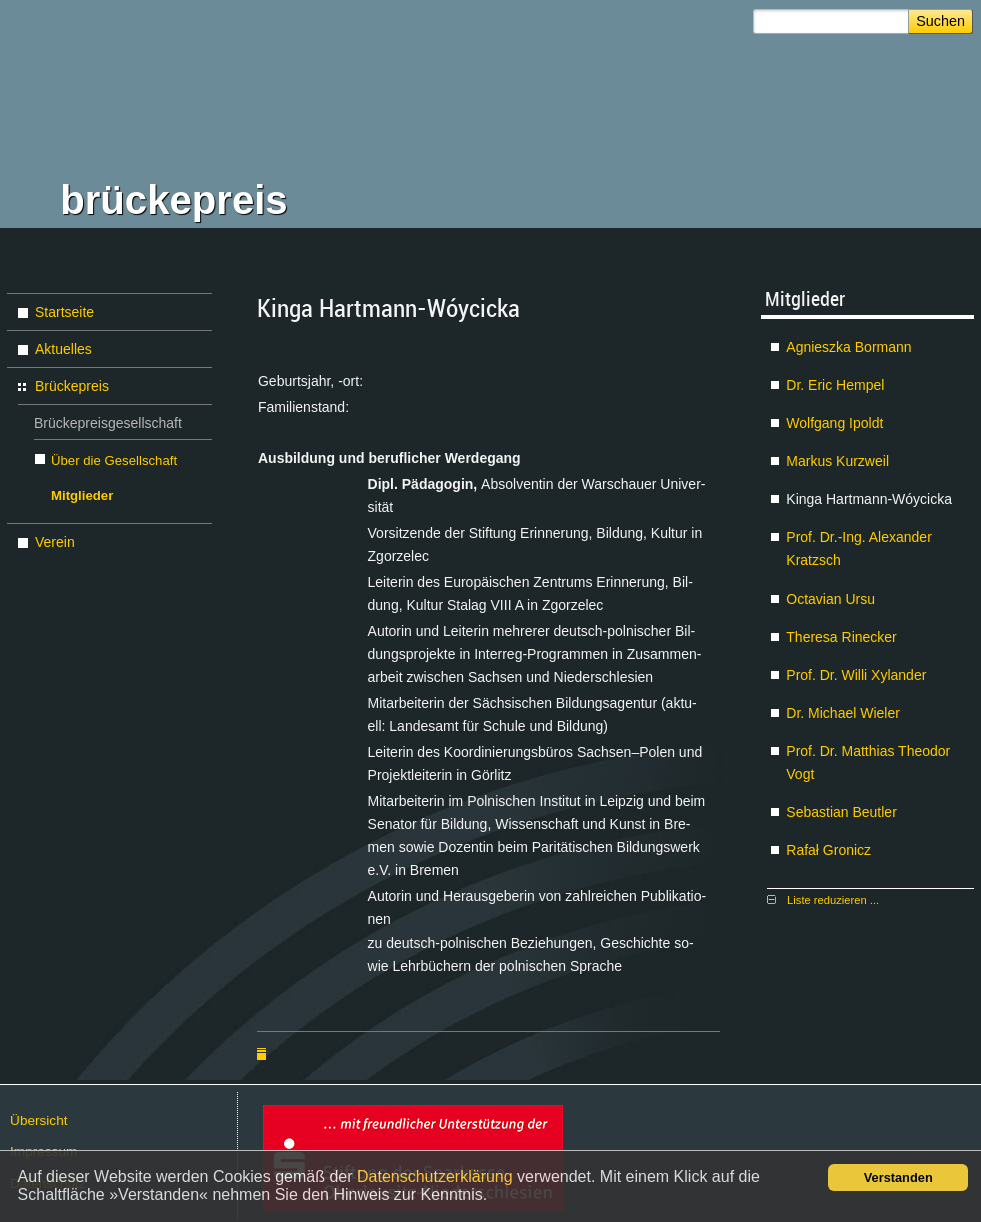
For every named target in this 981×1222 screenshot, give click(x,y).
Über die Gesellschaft (114, 460)
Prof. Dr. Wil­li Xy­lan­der (856, 675)
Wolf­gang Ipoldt (834, 423)
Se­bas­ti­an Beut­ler (841, 812)
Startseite (64, 312)
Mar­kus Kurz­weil (837, 461)
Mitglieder (82, 495)
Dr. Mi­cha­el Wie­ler (843, 713)
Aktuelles (63, 349)
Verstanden (898, 1177)
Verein (55, 542)
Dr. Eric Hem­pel (835, 385)
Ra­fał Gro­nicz (828, 850)
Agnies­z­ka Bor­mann (848, 347)
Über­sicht (38, 1120)
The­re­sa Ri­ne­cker (841, 637)
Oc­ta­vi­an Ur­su (830, 599)
